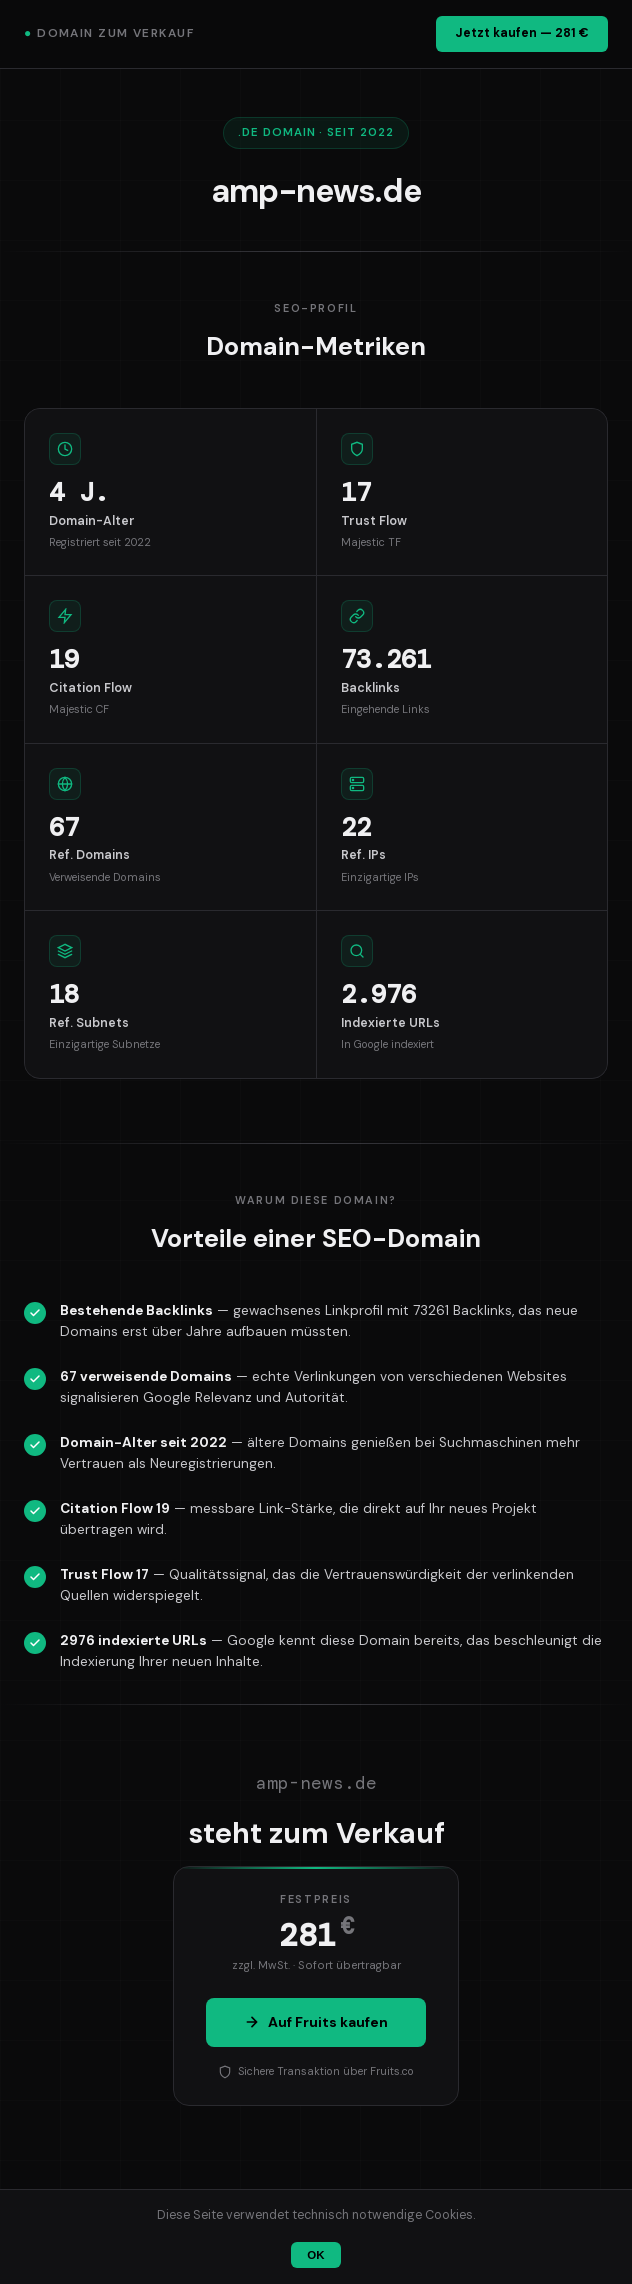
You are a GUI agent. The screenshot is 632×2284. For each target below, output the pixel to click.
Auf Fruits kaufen (316, 2022)
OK (315, 2255)
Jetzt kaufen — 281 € (522, 33)
